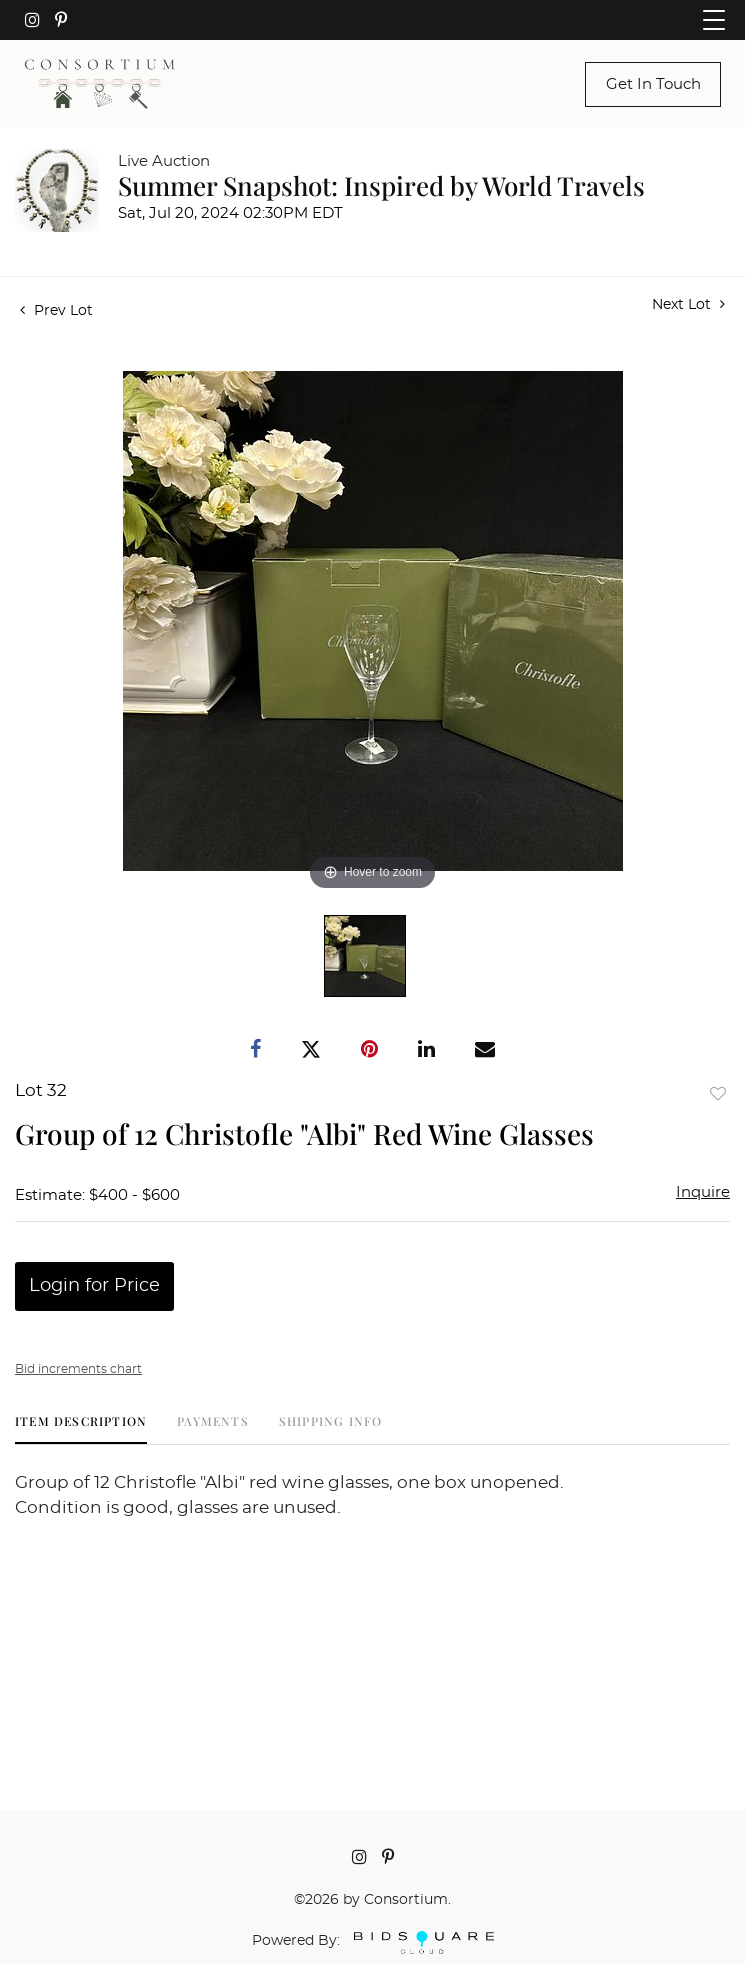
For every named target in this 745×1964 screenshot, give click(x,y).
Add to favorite (718, 1093)
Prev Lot (56, 311)
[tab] (81, 1428)
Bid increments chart (78, 1369)
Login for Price (94, 1286)
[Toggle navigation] (714, 20)
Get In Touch (653, 84)
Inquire (703, 1192)
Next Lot (688, 304)
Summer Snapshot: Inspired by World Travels (381, 185)
